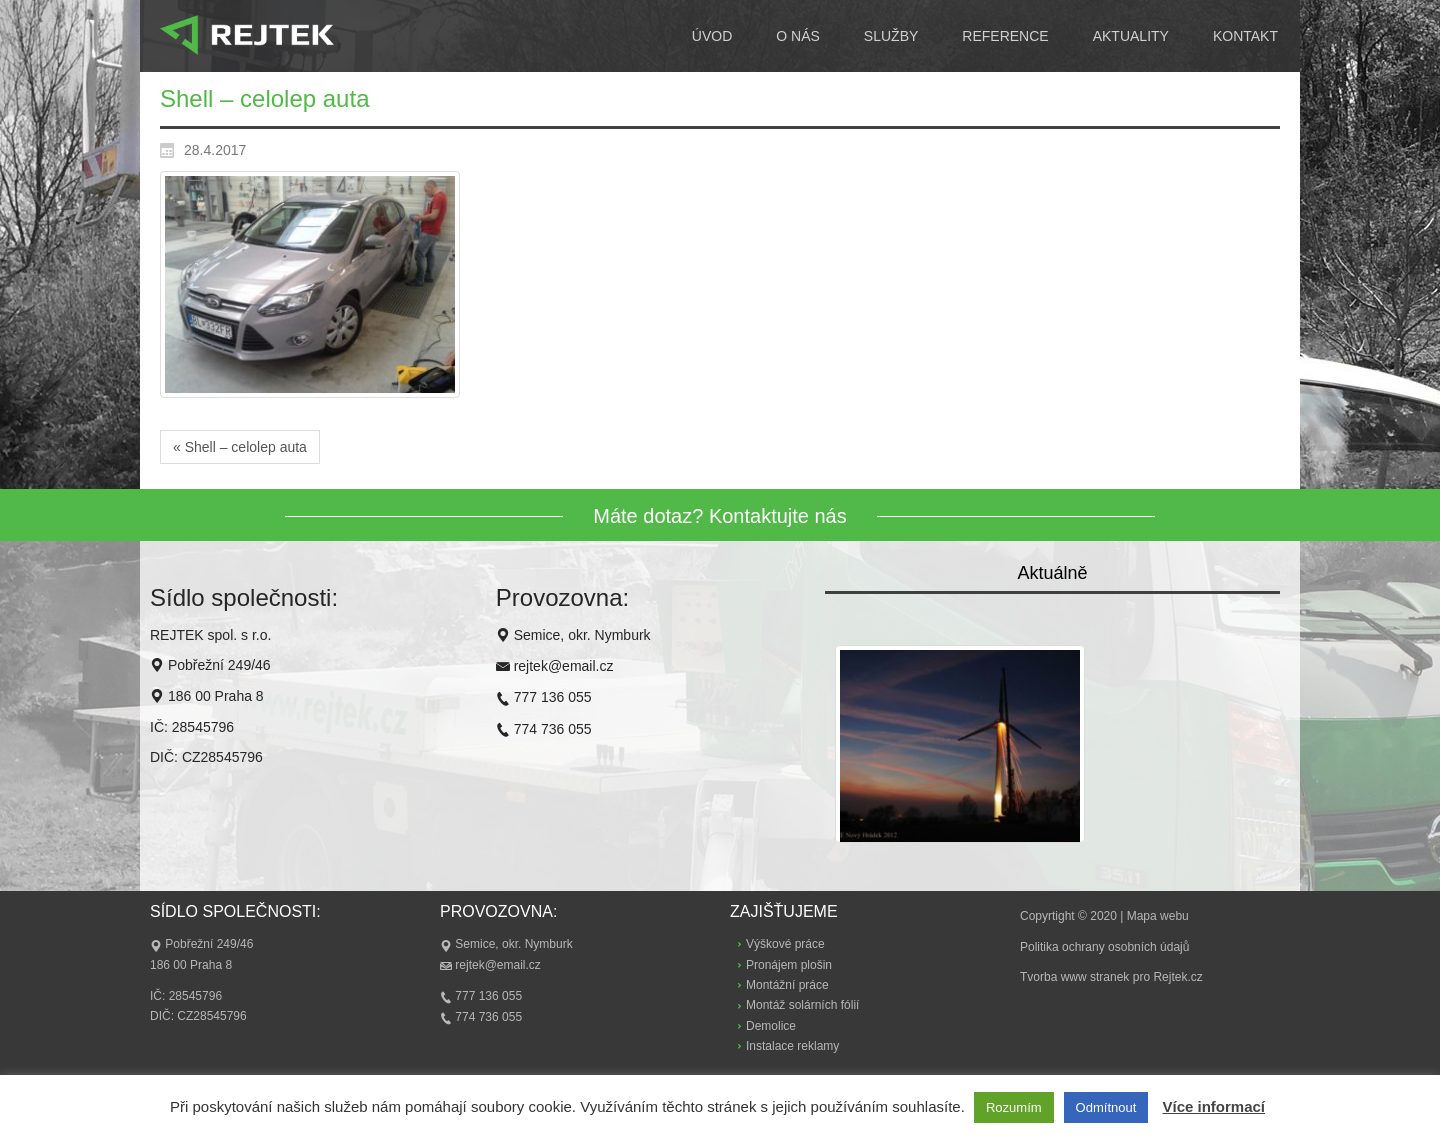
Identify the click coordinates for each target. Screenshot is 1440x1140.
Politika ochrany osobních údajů (1104, 947)
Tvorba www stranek (1074, 977)
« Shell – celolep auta (240, 447)
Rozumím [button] (1014, 1107)
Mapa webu (1158, 916)
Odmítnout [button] (1106, 1107)
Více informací (1213, 1106)
